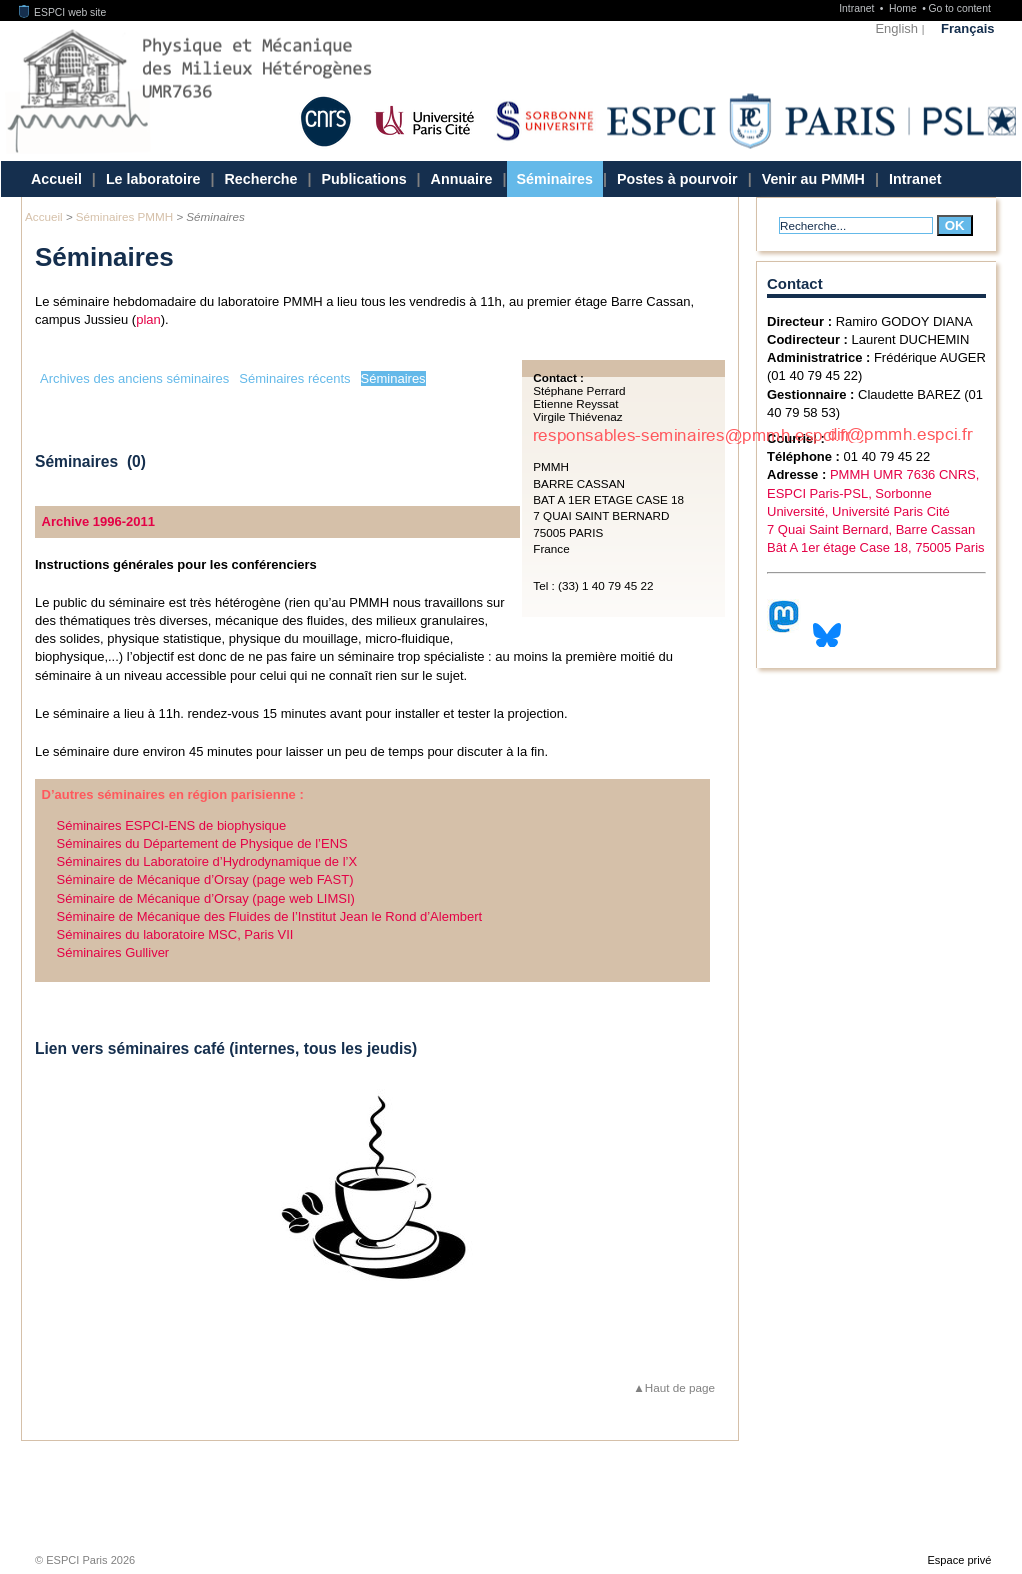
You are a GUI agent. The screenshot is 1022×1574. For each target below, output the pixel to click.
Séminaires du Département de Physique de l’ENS (202, 843)
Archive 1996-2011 (98, 521)
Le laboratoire (153, 179)
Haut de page (680, 1387)
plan (148, 319)
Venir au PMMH (813, 179)
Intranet (858, 8)
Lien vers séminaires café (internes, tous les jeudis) (226, 1048)
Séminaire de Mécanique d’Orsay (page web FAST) (205, 879)
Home (904, 8)
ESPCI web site (63, 12)
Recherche (260, 179)
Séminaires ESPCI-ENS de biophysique (172, 825)
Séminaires (555, 179)
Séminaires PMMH (124, 216)
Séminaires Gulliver (113, 952)
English (896, 28)
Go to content (959, 8)
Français (967, 28)
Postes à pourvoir (677, 179)
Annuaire (462, 179)
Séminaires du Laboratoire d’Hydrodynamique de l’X (207, 861)
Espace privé (959, 1560)
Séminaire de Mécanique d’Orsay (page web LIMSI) (206, 898)
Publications (364, 179)
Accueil (56, 179)
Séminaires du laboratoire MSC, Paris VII (175, 934)
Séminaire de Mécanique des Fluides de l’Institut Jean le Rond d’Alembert (270, 916)
